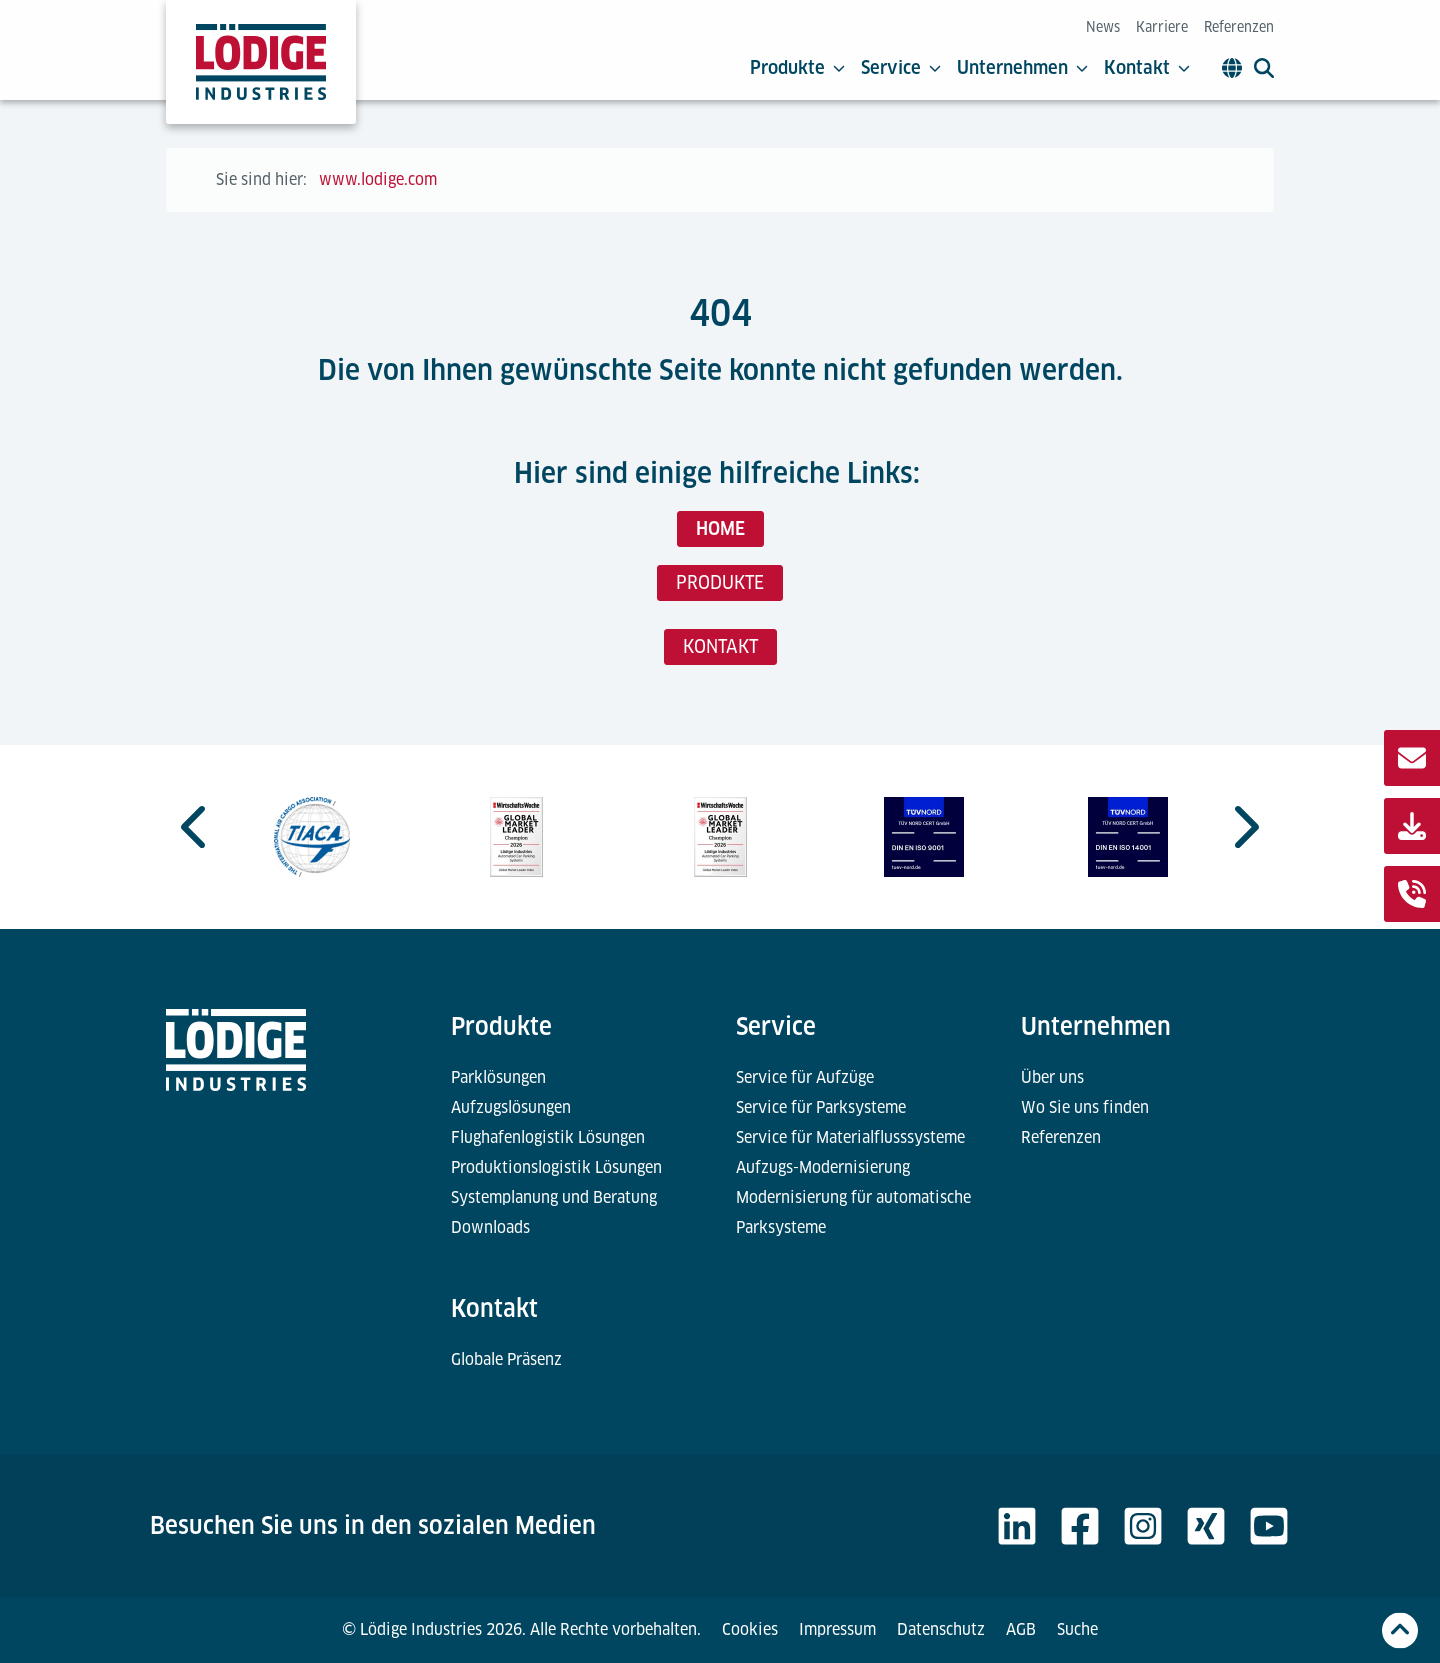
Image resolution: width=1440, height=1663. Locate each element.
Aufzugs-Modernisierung (823, 1167)
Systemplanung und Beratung (554, 1197)
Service (901, 68)
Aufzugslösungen (511, 1107)
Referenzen (1239, 27)
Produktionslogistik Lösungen (556, 1167)
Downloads (490, 1227)
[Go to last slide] (196, 827)
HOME (720, 528)
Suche (1077, 1629)
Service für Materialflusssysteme (850, 1137)
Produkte (797, 68)
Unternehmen (1022, 68)
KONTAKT (720, 646)
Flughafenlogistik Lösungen (548, 1137)
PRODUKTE (720, 582)
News (1103, 27)
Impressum (837, 1629)
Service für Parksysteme (821, 1107)
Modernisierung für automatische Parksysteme (853, 1212)
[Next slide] (1244, 827)
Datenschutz (941, 1629)
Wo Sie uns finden (1085, 1107)
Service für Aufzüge (805, 1077)
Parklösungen (498, 1077)
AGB (1021, 1629)
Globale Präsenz (506, 1359)
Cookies (750, 1629)
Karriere (1162, 27)
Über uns (1052, 1077)
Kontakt (1147, 68)
